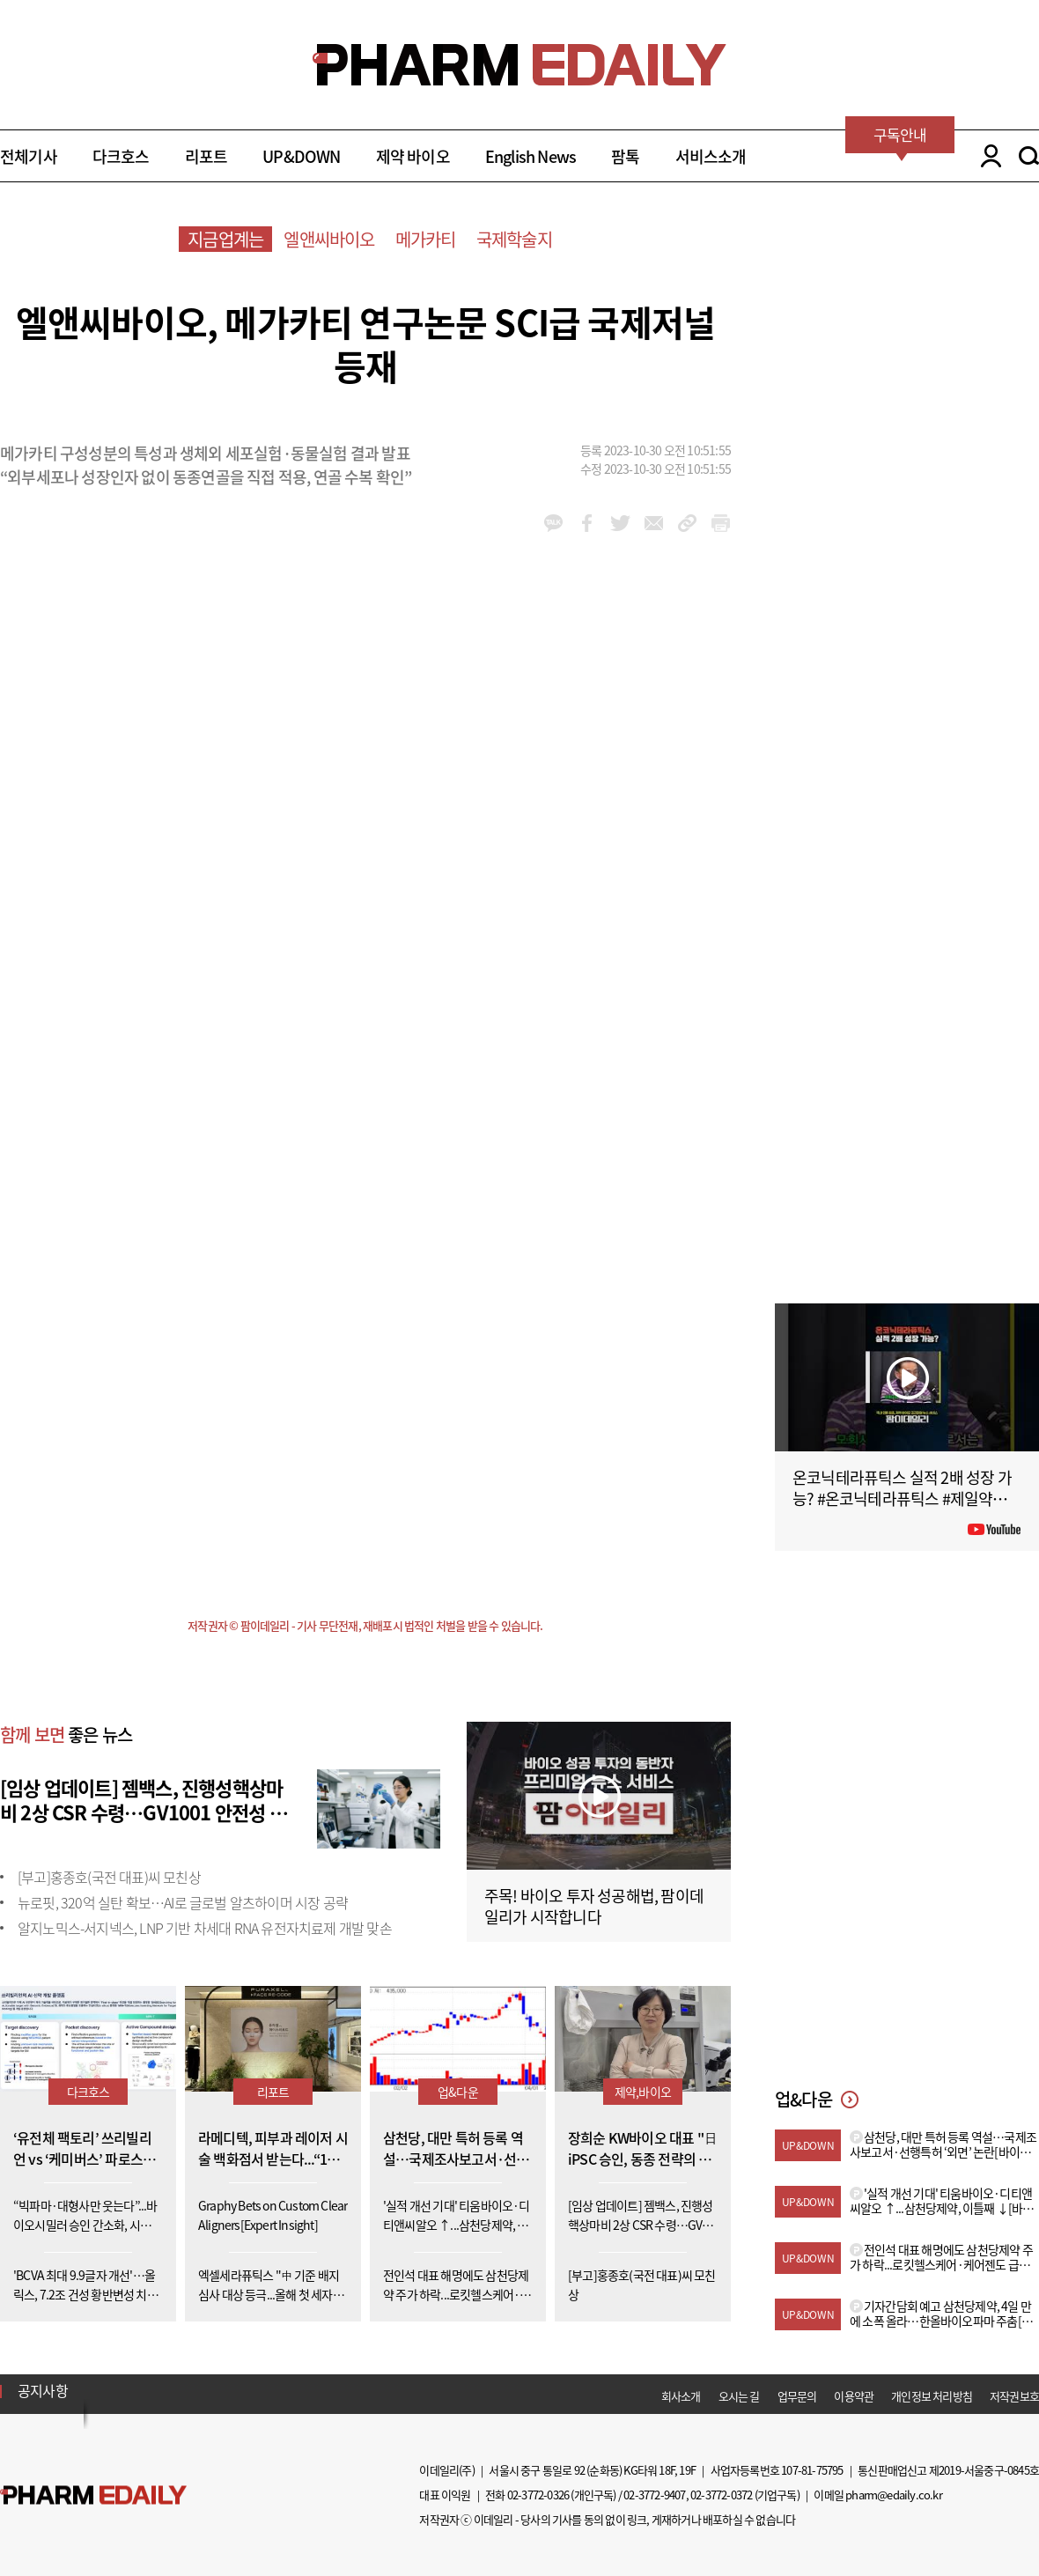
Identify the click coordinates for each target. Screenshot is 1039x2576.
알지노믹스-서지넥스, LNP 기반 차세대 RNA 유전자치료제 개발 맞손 (205, 1927)
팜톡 (625, 156)
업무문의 (797, 2396)
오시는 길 (739, 2396)
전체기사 (28, 156)
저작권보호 (1014, 2396)
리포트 (206, 156)
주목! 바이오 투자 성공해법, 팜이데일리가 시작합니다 (594, 1906)
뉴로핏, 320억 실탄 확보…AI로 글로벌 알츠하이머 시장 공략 (183, 1902)
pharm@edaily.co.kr (893, 2494)
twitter (620, 523)
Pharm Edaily (93, 2495)
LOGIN (986, 155)
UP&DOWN (301, 156)
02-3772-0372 (721, 2494)
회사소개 (681, 2396)
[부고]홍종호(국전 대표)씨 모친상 (109, 1876)
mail (654, 523)
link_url (687, 523)
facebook (587, 523)
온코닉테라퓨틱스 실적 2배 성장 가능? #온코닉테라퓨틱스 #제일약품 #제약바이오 (905, 1498)
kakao (553, 523)
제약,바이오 (643, 2091)
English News (530, 156)
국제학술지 (514, 239)
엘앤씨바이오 (329, 239)
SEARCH (1029, 155)
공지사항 (43, 2390)
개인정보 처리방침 (931, 2396)
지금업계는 (225, 239)
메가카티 (425, 239)
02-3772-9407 (654, 2494)
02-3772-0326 (538, 2494)
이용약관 (853, 2396)
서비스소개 (711, 156)
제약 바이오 (413, 156)
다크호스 (121, 156)
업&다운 (458, 2091)
